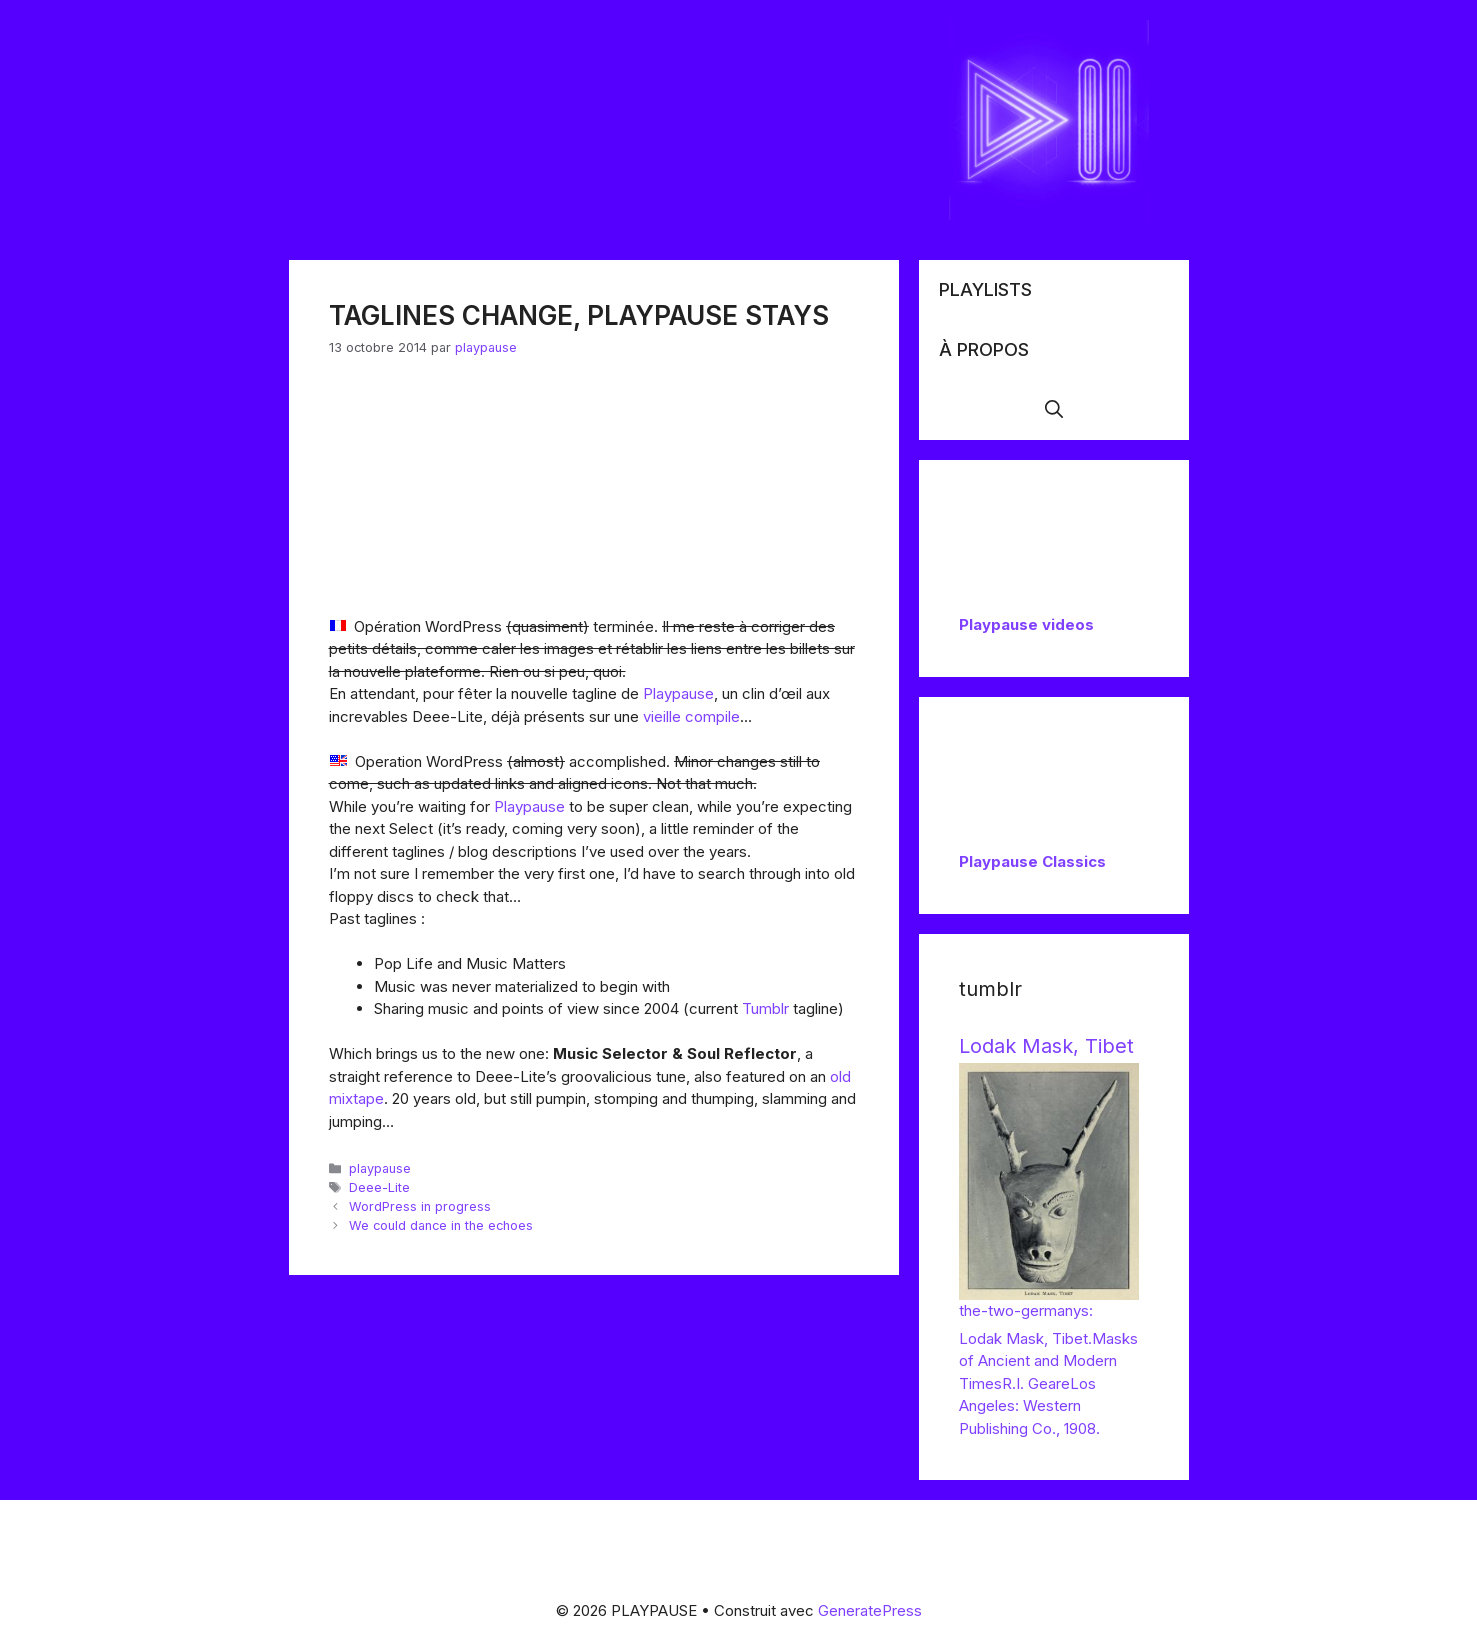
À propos (984, 349)
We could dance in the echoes (441, 1225)
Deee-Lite (379, 1187)
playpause (380, 1168)
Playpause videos (1026, 624)
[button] (1054, 410)
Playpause (678, 693)
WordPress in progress (420, 1206)
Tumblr (767, 1008)
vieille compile (691, 716)
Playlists (985, 289)
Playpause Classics (1032, 861)
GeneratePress (870, 1610)
